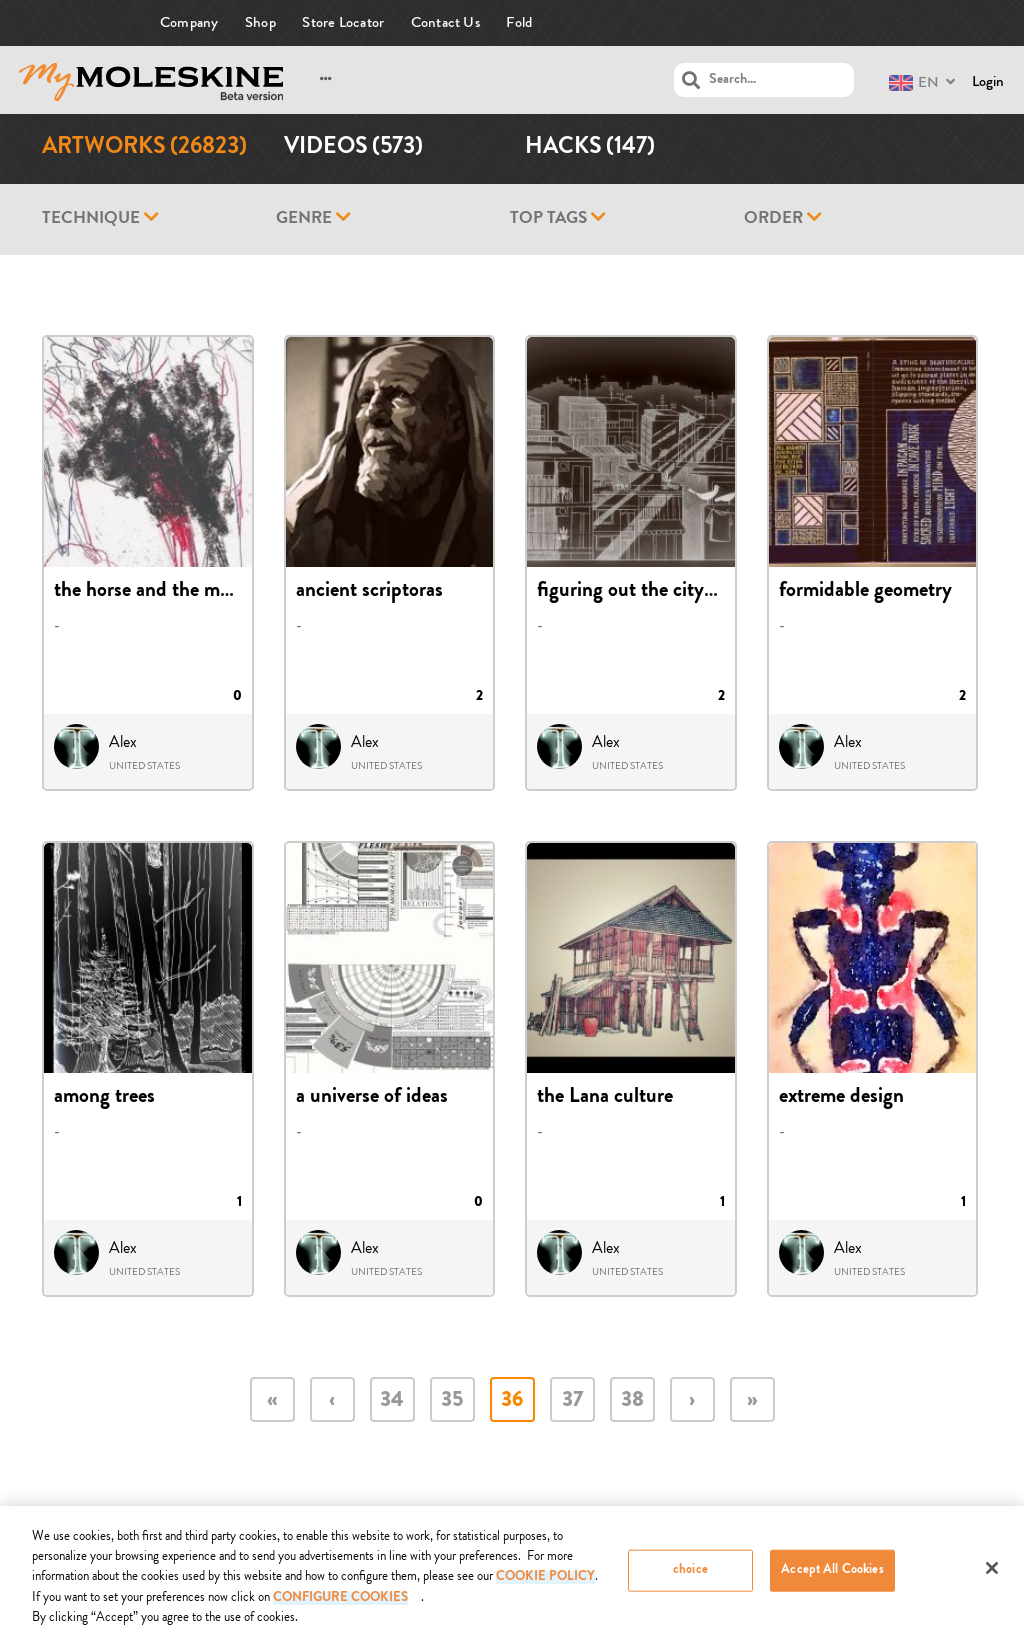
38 (632, 1401)
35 (452, 1401)
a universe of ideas (372, 1098)
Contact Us (445, 22)
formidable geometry (865, 592)
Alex (123, 742)
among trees (104, 1098)
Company (189, 22)
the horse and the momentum (177, 592)
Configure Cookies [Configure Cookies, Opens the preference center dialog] (340, 1604)
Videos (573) (353, 148)
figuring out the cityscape (643, 592)
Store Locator (343, 22)
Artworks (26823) (144, 148)
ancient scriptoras (369, 592)
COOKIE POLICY (545, 1583)
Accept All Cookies (832, 1576)
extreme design (841, 1098)
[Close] (992, 1574)
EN (914, 82)
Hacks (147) (590, 148)
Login (988, 81)
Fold (519, 22)
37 (572, 1401)
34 (392, 1401)
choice (690, 1576)
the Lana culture (605, 1098)
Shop (260, 22)
